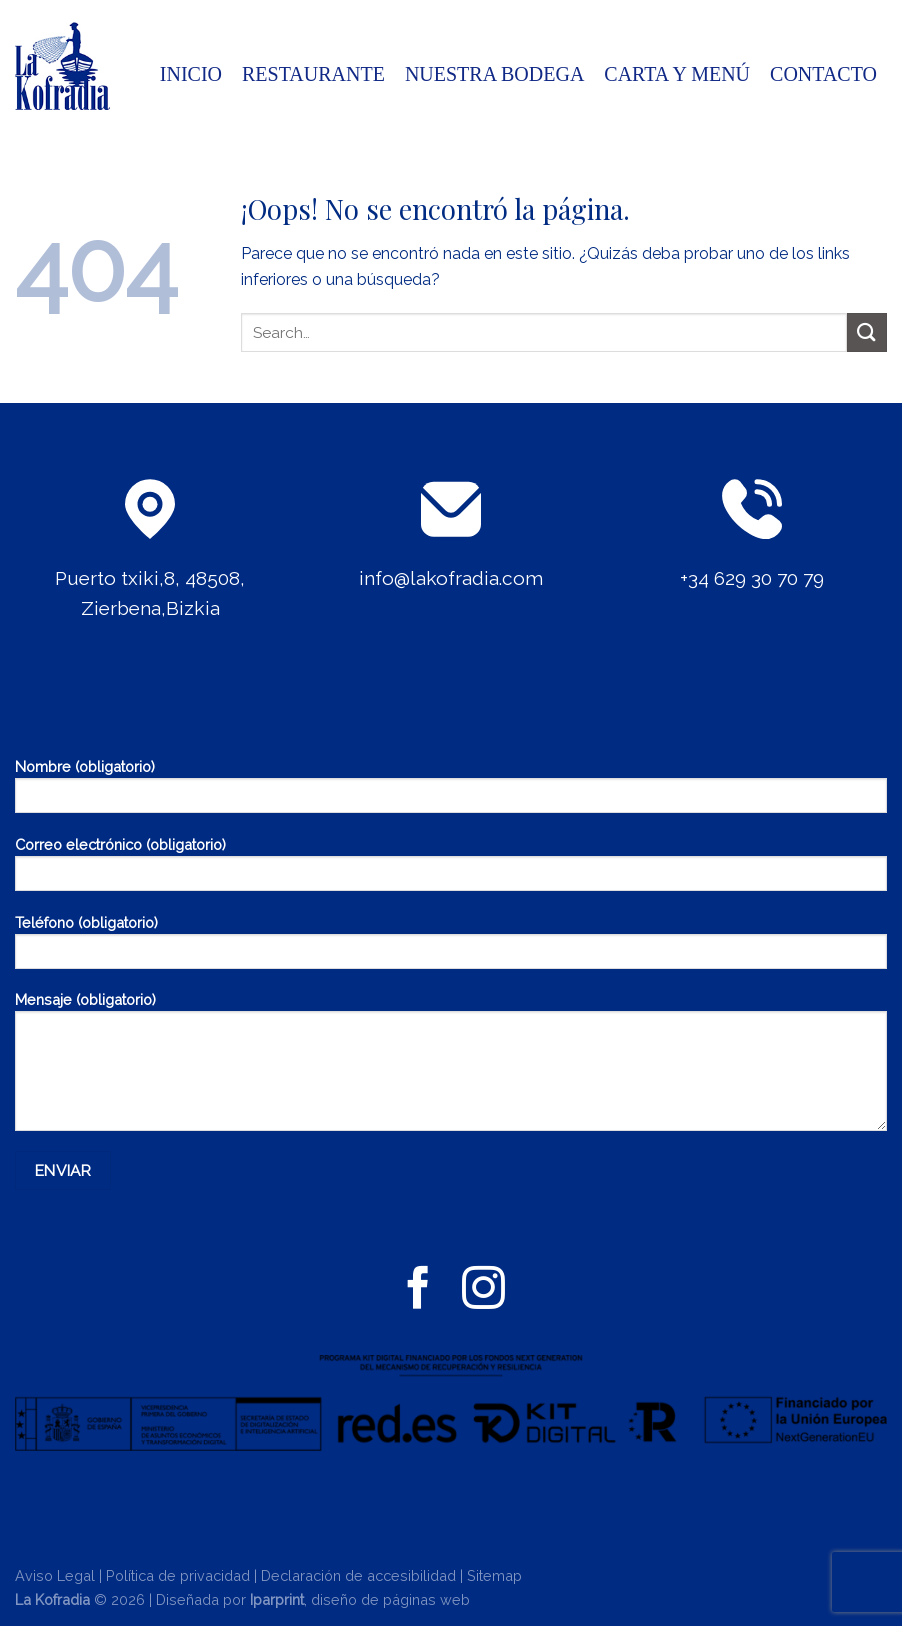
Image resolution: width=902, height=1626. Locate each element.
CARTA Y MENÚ (677, 74)
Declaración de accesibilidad (358, 1575)
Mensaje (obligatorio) (451, 1068)
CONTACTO (823, 74)
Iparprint (277, 1599)
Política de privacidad (178, 1575)
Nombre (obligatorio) (451, 792)
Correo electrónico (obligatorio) (451, 870)
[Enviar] (867, 332)
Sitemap (494, 1575)
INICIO (191, 74)
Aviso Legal (55, 1575)
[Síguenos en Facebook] (418, 1291)
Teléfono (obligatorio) (451, 948)
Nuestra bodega (494, 74)
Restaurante (313, 74)
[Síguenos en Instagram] (483, 1291)
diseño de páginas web (390, 1599)
